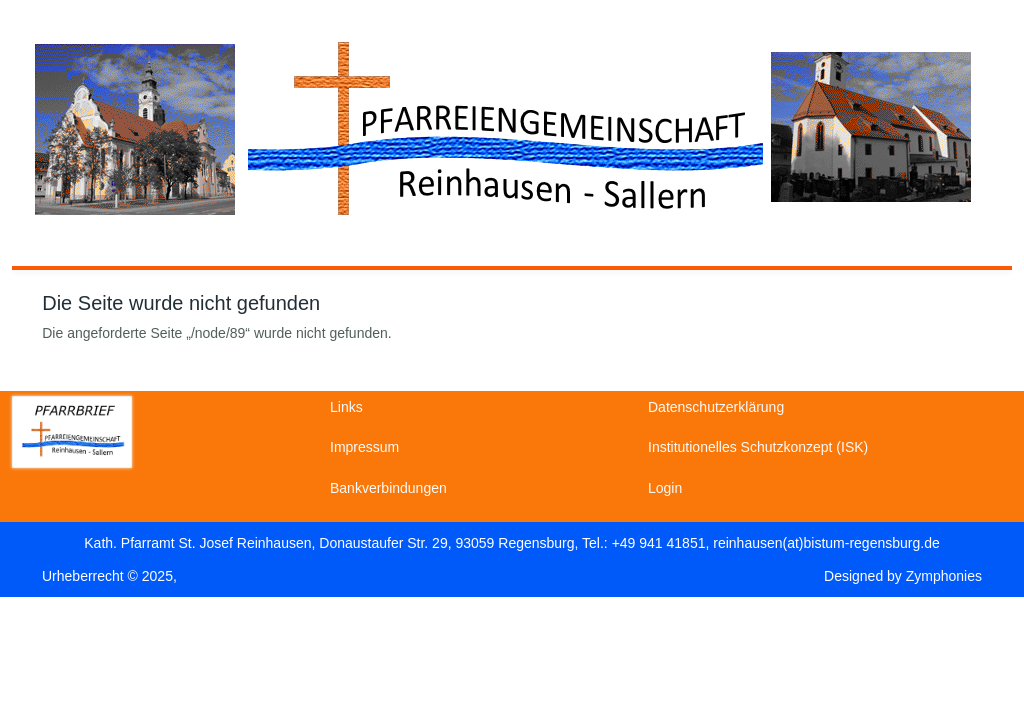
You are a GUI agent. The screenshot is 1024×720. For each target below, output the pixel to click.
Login (665, 488)
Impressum (364, 447)
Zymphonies (944, 576)
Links (346, 407)
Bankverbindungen (388, 488)
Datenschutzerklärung (716, 407)
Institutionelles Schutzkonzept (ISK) (758, 447)
